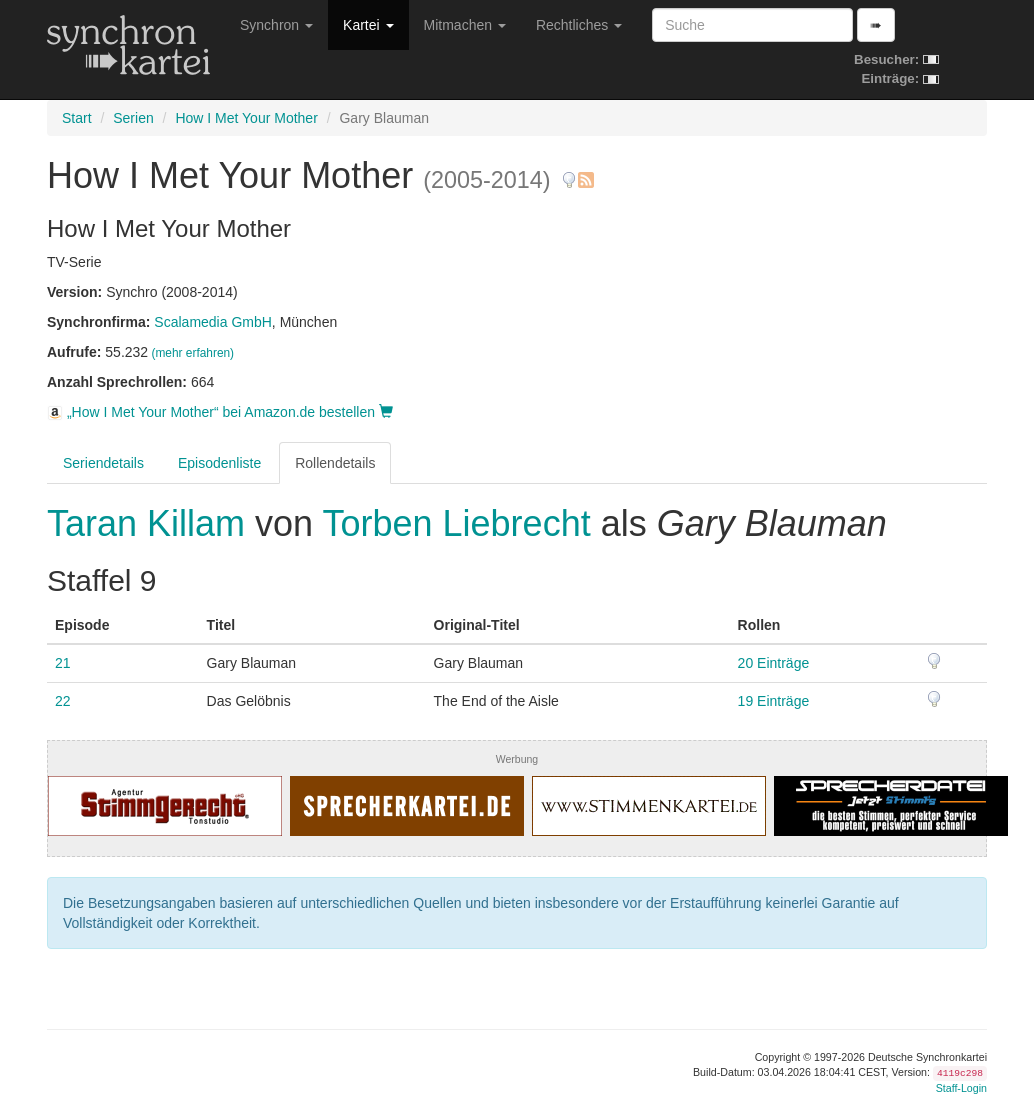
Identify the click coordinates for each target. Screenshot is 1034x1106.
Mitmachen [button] (465, 25)
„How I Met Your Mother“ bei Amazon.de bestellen (220, 412)
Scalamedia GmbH (213, 322)
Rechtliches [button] (579, 25)
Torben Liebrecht (456, 523)
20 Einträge (774, 663)
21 (63, 663)
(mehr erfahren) (192, 353)
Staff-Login (961, 1088)
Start (77, 118)
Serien (133, 118)
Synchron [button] (276, 25)
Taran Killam (151, 523)
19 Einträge (774, 701)
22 (63, 701)
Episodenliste (219, 463)
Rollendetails (335, 463)
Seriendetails (103, 463)
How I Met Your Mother (246, 118)
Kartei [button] (368, 25)
